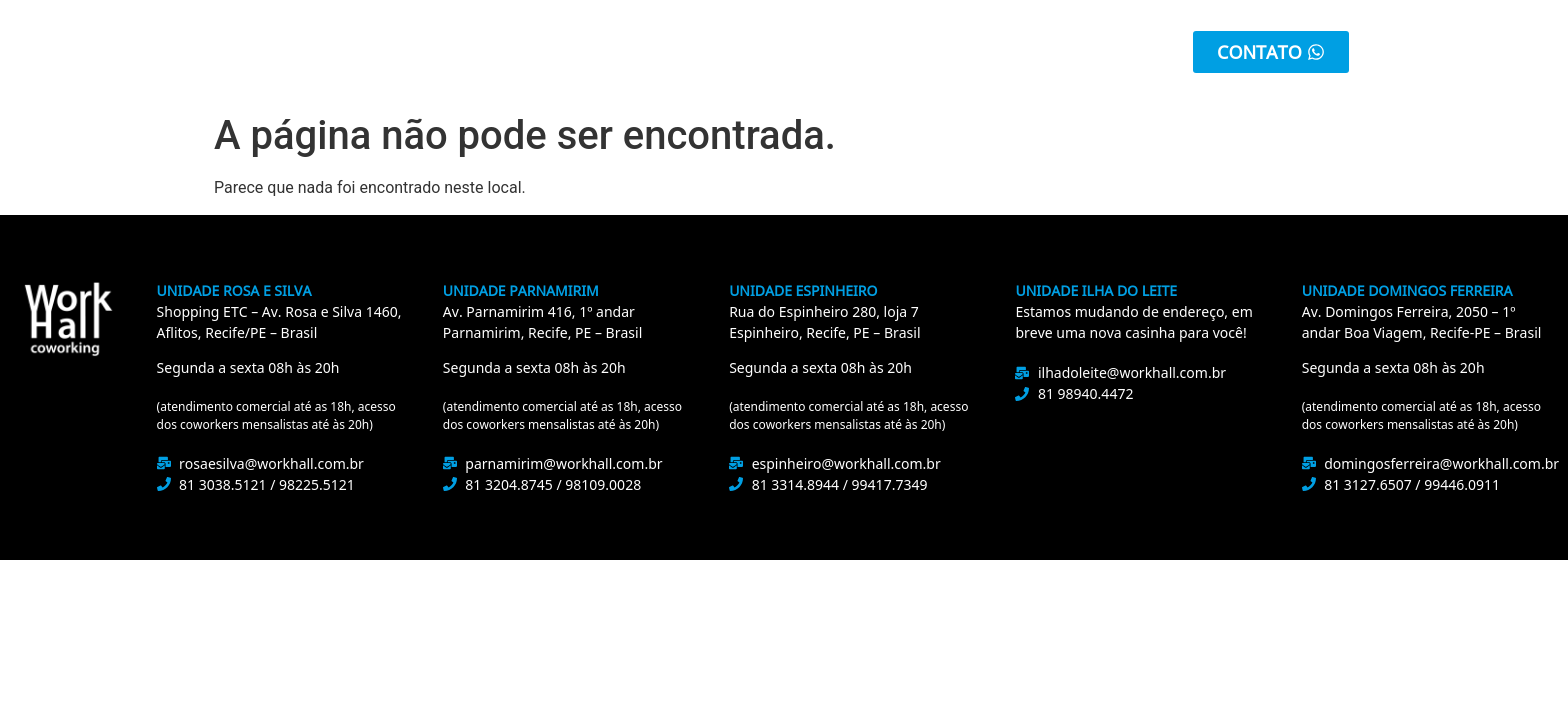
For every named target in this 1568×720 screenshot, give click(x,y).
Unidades (564, 52)
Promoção (817, 52)
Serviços (694, 52)
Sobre (445, 52)
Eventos (938, 52)
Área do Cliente (1080, 52)
